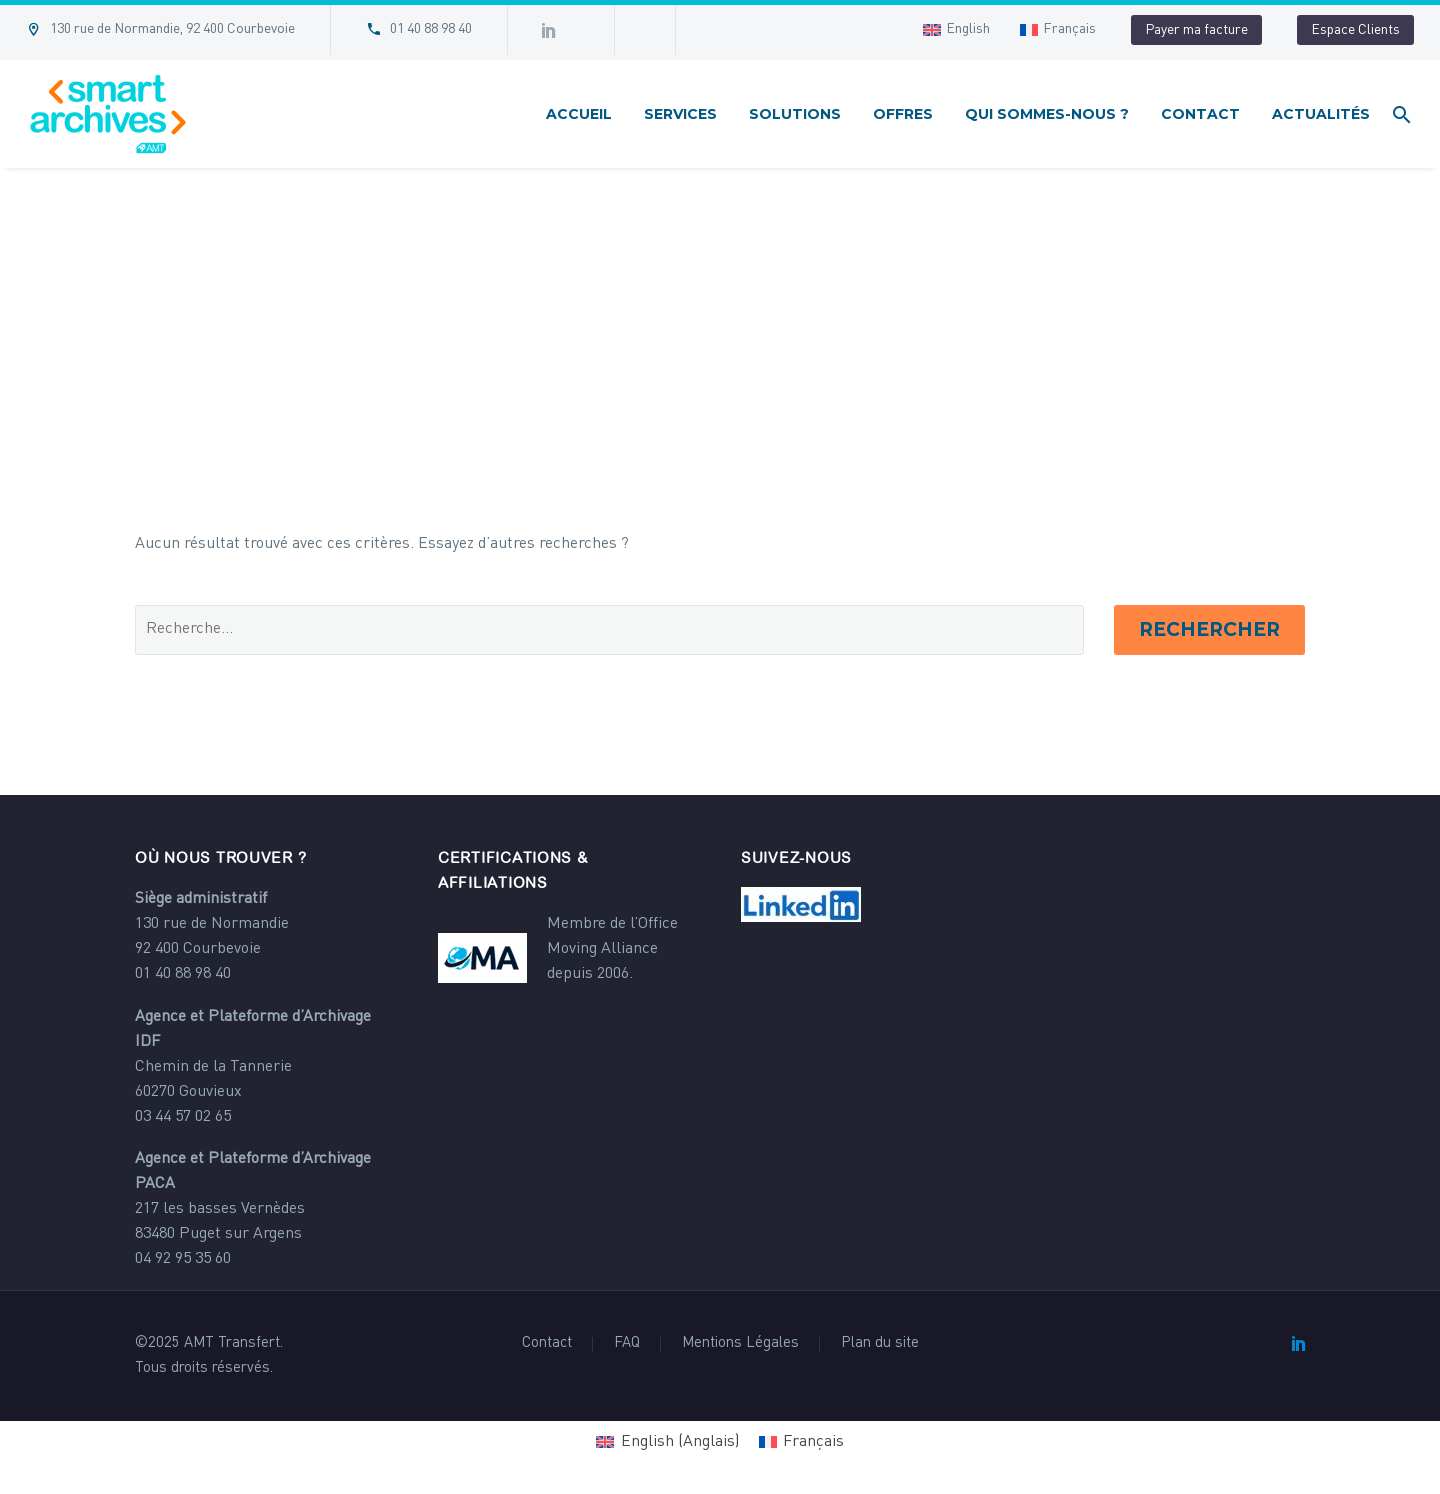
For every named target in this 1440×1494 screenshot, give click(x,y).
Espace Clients (1355, 30)
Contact (1200, 114)
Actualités (1321, 114)
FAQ (627, 1344)
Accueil (579, 114)
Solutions (795, 114)
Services (680, 114)
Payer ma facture (1196, 30)
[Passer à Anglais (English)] (667, 1442)
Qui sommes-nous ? (1047, 114)
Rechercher (1209, 629)
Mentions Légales (740, 1344)
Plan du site (880, 1344)
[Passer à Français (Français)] (801, 1442)
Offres (903, 114)
